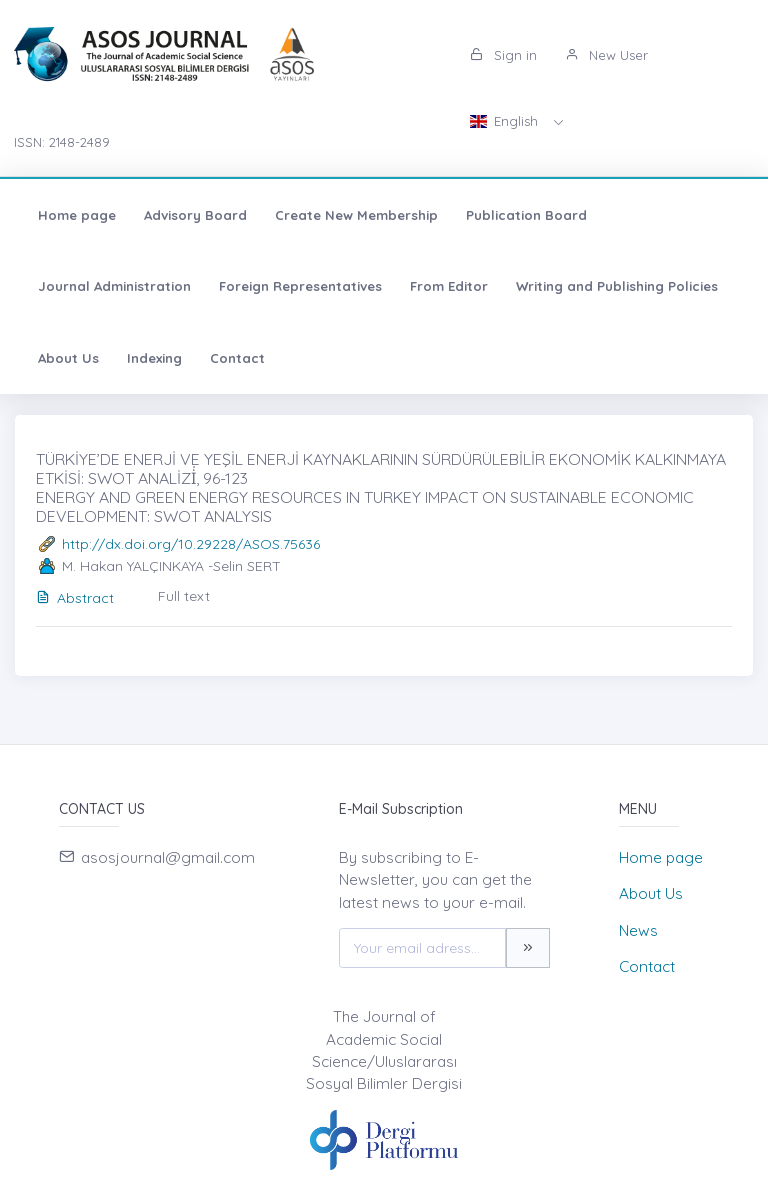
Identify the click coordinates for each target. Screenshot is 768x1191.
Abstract (75, 598)
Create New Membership (356, 215)
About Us (68, 358)
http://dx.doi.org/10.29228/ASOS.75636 (191, 544)
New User (606, 55)
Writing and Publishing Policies (617, 286)
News (638, 930)
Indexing (154, 358)
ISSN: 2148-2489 (62, 142)
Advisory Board (195, 215)
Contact (237, 358)
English (506, 121)
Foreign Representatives (300, 286)
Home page (77, 215)
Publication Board (526, 215)
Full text (184, 596)
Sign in (503, 55)
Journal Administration (114, 286)
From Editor (449, 286)
